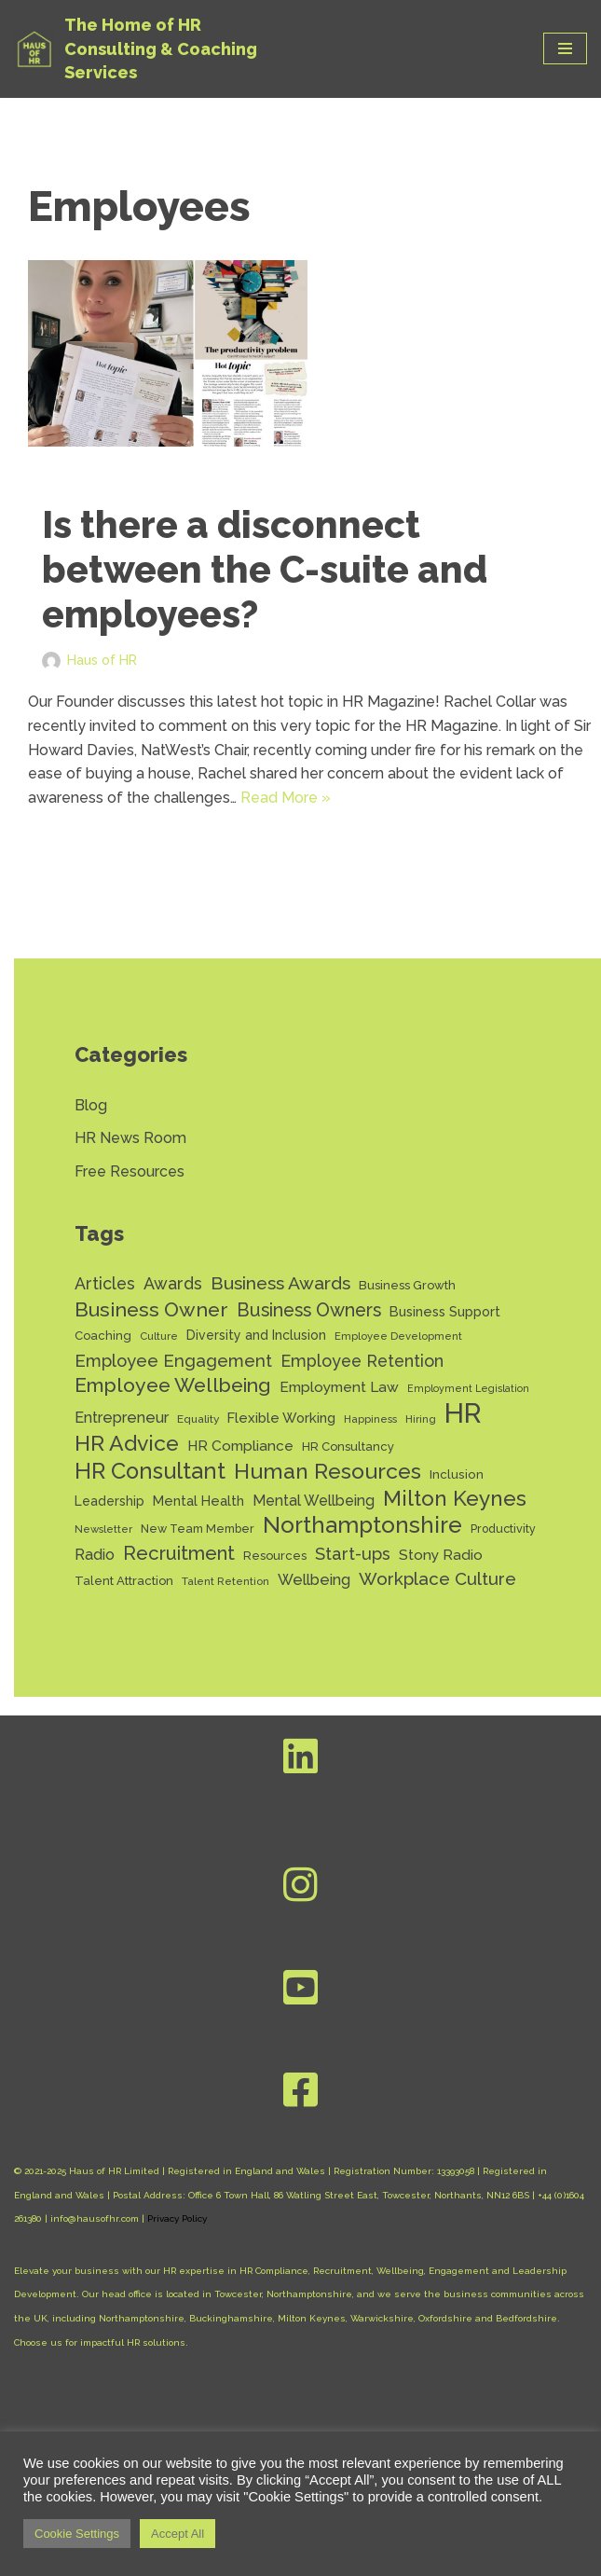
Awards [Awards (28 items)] (172, 1283)
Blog (91, 1105)
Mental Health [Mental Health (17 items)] (198, 1500)
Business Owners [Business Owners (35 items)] (309, 1310)
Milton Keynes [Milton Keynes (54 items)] (454, 1498)
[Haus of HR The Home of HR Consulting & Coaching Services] (154, 49)
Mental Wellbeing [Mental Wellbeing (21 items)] (314, 1500)
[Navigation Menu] (565, 48)
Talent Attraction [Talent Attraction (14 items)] (124, 1581)
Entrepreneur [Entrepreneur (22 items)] (122, 1417)
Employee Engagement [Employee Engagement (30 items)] (173, 1361)
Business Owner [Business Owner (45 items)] (151, 1309)
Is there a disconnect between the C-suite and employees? (264, 569)
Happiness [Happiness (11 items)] (370, 1419)
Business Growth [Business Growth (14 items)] (407, 1285)
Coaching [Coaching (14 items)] (103, 1336)
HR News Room (130, 1138)
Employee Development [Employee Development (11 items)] (398, 1336)
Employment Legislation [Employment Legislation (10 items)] (468, 1388)
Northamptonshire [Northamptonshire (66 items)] (362, 1525)
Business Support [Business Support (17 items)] (444, 1311)
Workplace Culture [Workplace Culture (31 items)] (437, 1578)
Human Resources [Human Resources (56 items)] (327, 1471)
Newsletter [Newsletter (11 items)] (103, 1529)
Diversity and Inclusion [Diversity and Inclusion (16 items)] (256, 1335)
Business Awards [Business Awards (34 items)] (280, 1283)
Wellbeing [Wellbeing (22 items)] (314, 1580)
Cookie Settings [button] (76, 2534)
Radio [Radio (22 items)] (95, 1555)
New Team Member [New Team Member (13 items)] (197, 1529)
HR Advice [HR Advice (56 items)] (127, 1443)
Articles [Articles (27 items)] (105, 1283)
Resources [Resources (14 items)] (275, 1556)
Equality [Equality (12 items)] (198, 1419)
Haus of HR (102, 660)
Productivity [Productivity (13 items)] (503, 1529)
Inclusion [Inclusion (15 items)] (457, 1474)
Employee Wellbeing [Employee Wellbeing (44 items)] (173, 1385)
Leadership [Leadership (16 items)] (109, 1501)
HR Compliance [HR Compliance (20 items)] (240, 1445)
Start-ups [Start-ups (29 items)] (352, 1554)
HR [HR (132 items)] (463, 1413)
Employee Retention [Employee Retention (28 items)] (362, 1361)
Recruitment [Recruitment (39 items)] (179, 1553)
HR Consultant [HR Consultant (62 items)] (150, 1472)
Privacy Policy (177, 2218)
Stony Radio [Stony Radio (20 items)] (441, 1555)
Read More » (285, 797)
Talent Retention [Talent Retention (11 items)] (225, 1581)
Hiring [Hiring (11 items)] (420, 1419)
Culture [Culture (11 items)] (159, 1336)
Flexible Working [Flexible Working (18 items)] (281, 1418)
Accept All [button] (177, 2534)
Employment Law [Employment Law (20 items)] (339, 1387)
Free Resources (129, 1171)
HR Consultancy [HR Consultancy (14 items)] (348, 1446)
